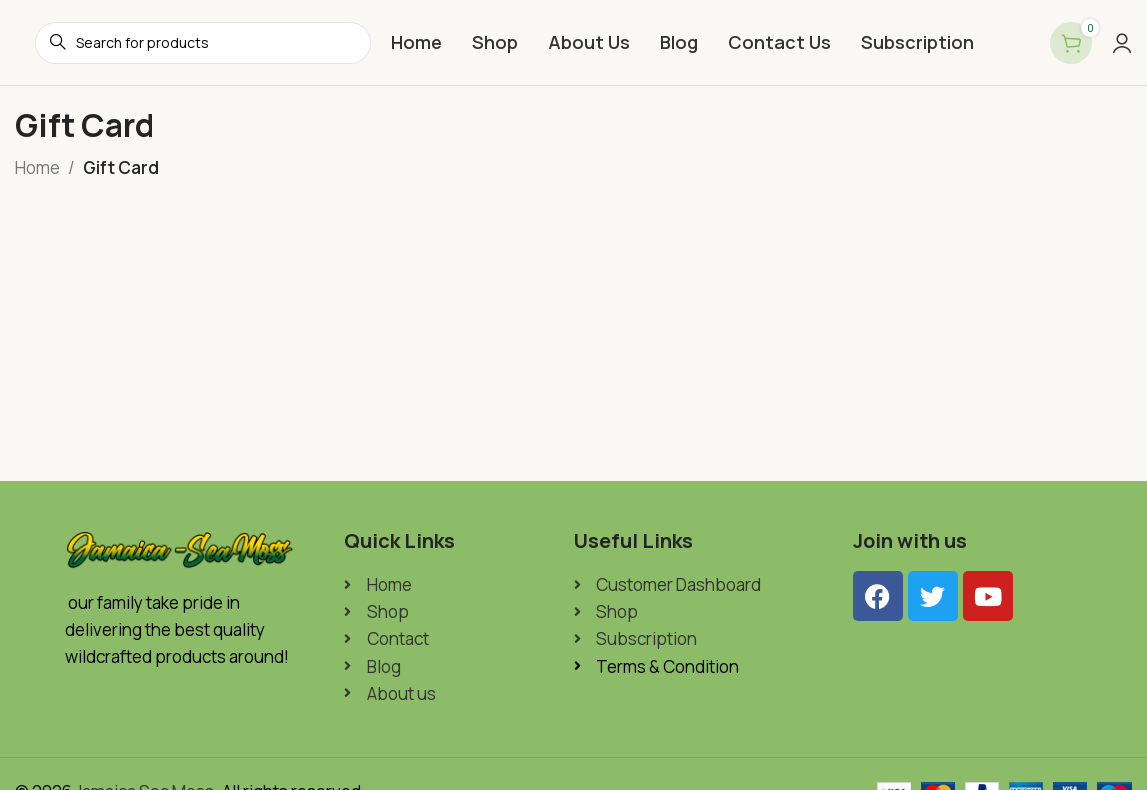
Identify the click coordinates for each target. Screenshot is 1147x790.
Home (37, 167)
